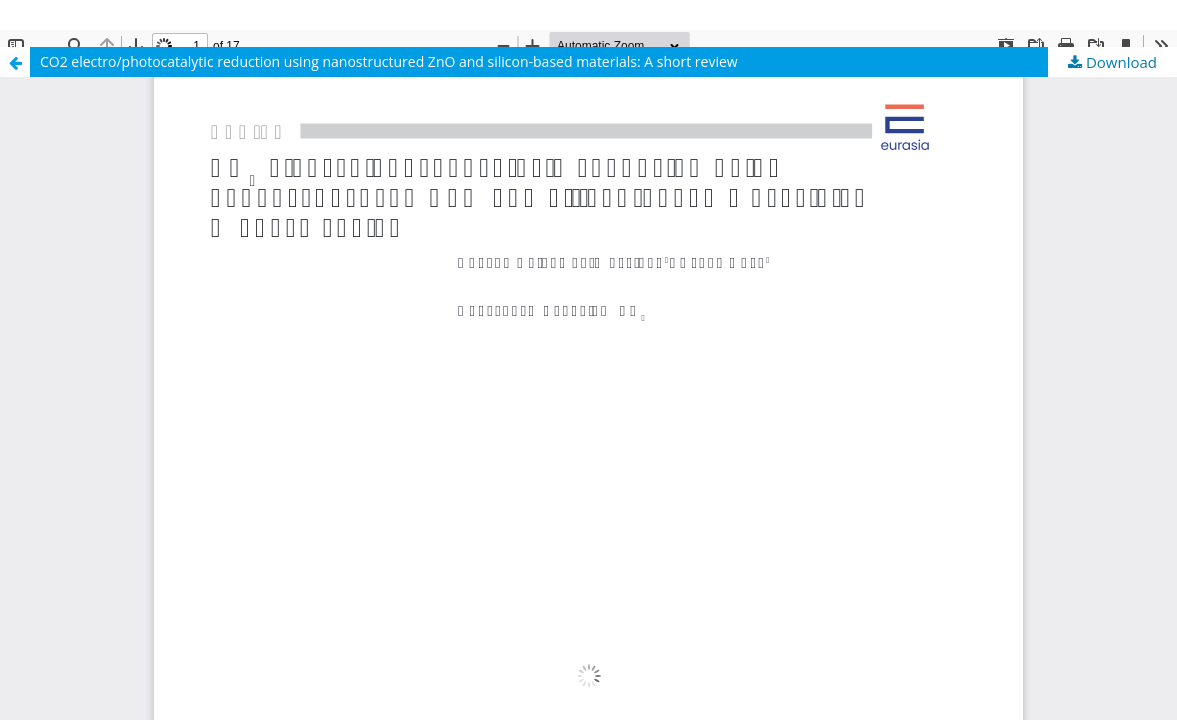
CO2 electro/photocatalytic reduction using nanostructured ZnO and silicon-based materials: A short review (389, 61)
